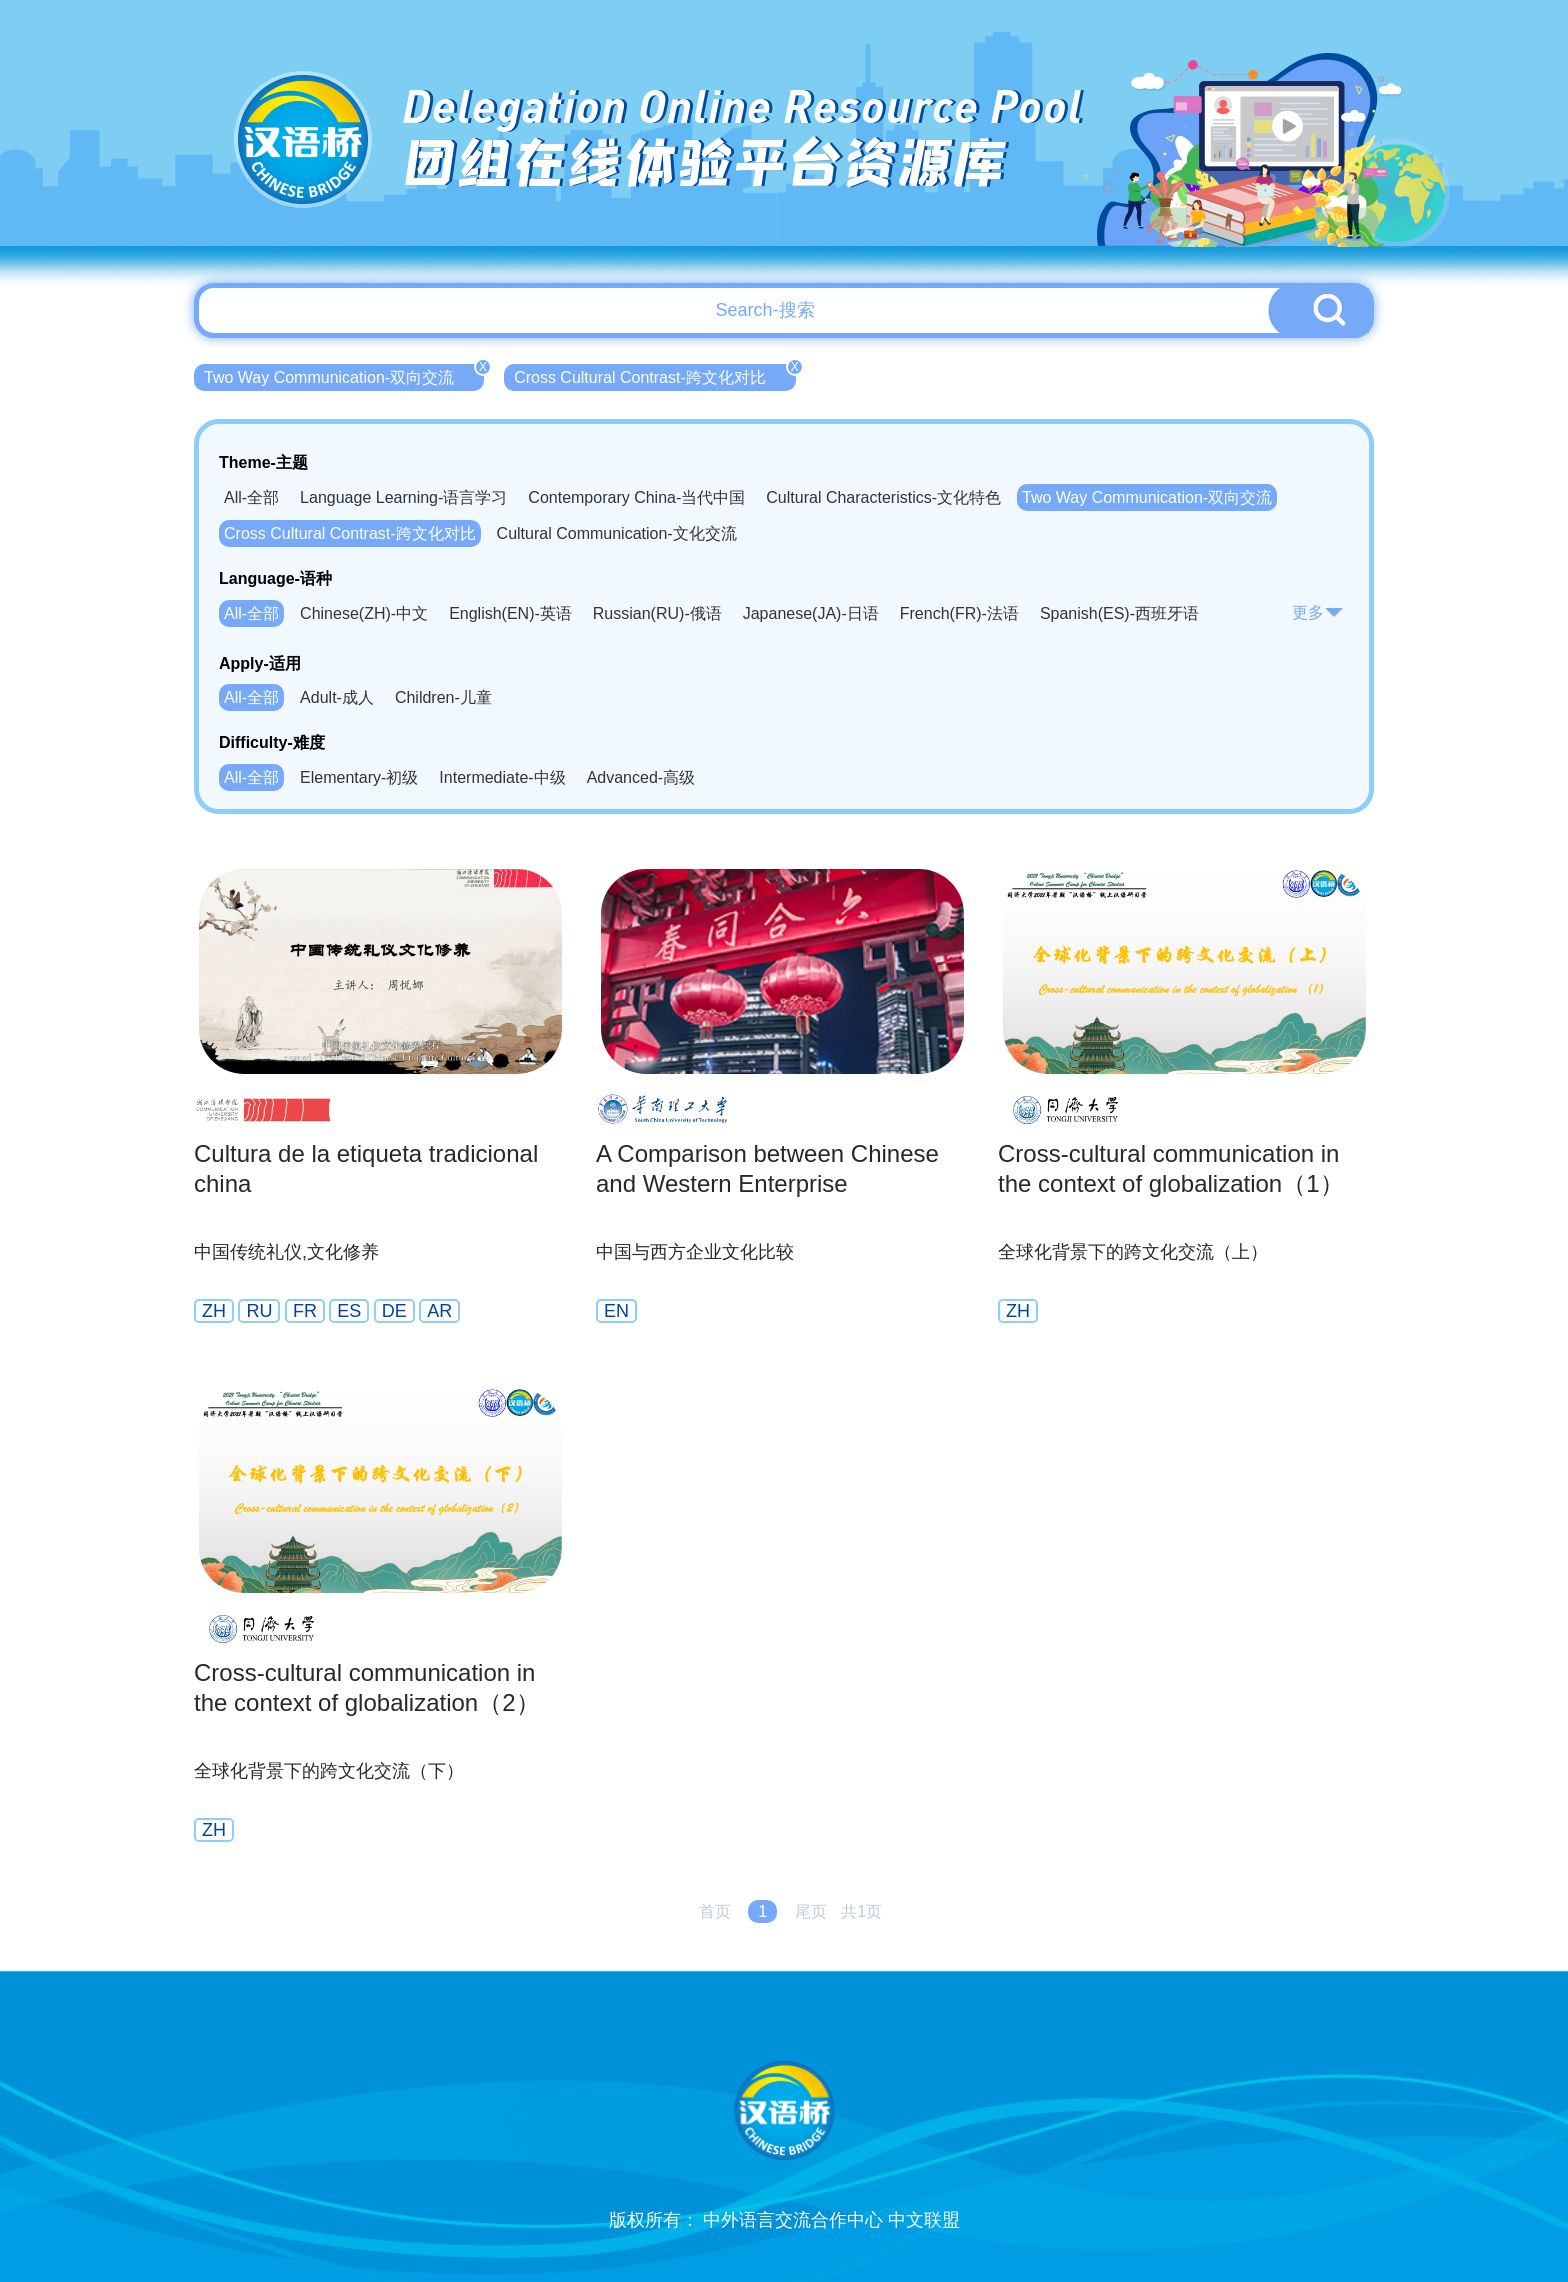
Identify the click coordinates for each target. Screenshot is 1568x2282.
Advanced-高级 (641, 777)
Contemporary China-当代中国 (636, 497)
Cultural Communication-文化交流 (617, 533)
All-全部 (251, 497)
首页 (715, 1911)
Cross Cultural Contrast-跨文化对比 (655, 375)
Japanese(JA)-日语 (811, 613)
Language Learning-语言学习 (403, 497)
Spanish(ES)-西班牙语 (1119, 613)
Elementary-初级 (359, 777)
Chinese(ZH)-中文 (364, 613)
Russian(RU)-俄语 (657, 613)
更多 (1318, 612)
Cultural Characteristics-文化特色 (883, 497)
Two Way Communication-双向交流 (344, 375)
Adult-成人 (337, 697)
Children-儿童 (443, 697)
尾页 (811, 1911)
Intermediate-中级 (502, 777)
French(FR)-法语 (959, 613)
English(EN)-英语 (510, 613)
